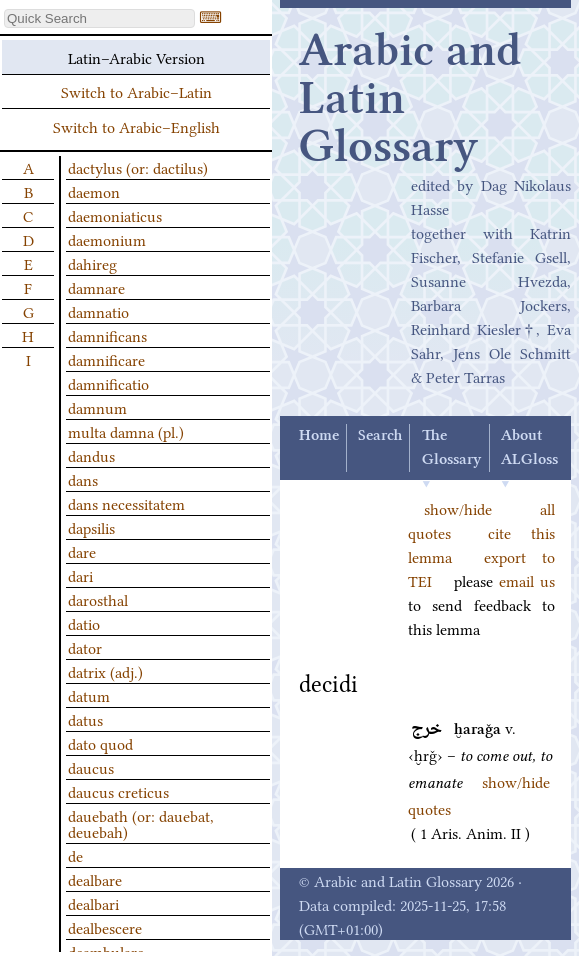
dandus (91, 455)
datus (85, 719)
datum (89, 695)
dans (83, 479)
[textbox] (99, 18)
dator (85, 647)
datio (84, 623)
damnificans (107, 335)
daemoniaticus (115, 215)
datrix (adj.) (105, 671)
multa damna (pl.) (126, 431)
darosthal (98, 599)
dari (80, 575)
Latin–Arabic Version (136, 57)
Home (319, 436)
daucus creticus (118, 791)
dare (82, 551)
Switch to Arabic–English (136, 126)
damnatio (98, 311)
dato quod (100, 743)
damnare (96, 287)
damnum (97, 407)
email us (527, 580)
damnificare (106, 359)
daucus (91, 767)
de (75, 855)
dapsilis (91, 527)
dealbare (95, 879)
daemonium (107, 239)
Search (380, 436)
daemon (94, 191)
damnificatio (108, 383)
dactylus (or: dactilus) (138, 167)
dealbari (93, 903)
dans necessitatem (126, 503)
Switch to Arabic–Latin (136, 91)
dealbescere (105, 927)
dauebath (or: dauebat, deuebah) (141, 823)
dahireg (92, 263)
